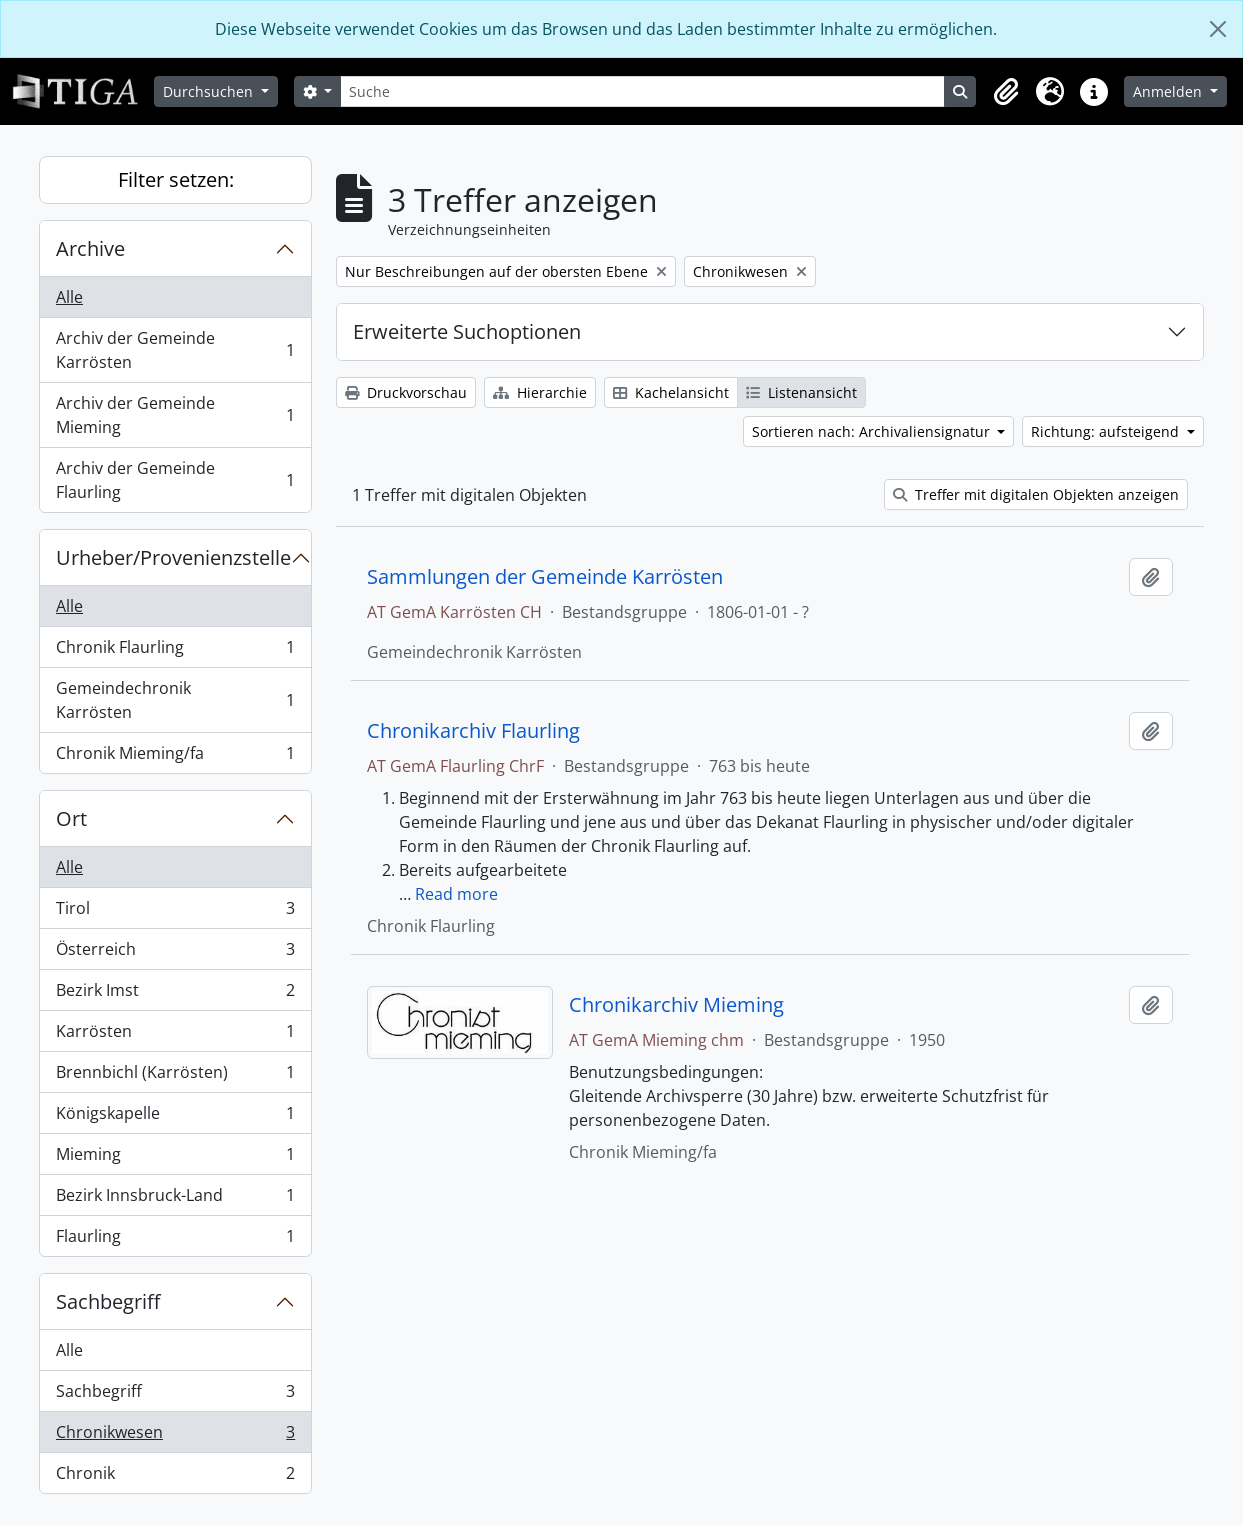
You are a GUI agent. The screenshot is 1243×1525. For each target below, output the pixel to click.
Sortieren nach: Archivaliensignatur (873, 431)
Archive (90, 248)
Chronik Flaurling (175, 651)
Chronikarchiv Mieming (676, 1005)
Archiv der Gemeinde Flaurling (175, 480)
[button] (1006, 92)
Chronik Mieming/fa (175, 757)
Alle (69, 297)
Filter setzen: (176, 179)
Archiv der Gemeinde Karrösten (175, 350)
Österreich (175, 953)
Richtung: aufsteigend (1107, 431)
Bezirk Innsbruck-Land (175, 1199)
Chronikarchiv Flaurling (473, 731)
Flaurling (175, 1240)
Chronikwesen (175, 1436)
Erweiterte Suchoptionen (467, 331)
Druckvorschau (406, 392)
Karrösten (175, 1035)
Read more (456, 894)
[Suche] (642, 91)
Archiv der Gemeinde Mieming (175, 415)
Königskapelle (175, 1117)
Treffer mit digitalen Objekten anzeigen (1036, 494)
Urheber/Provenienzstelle (173, 557)
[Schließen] (1218, 29)
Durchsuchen (210, 91)
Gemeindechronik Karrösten (175, 700)
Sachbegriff (108, 1301)
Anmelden (1169, 91)
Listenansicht (801, 392)
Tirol (175, 912)
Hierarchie (540, 392)
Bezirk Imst (175, 994)
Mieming (175, 1158)
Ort (71, 818)
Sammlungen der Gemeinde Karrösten (545, 577)
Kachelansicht (671, 392)
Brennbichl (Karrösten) (175, 1076)
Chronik (175, 1477)
